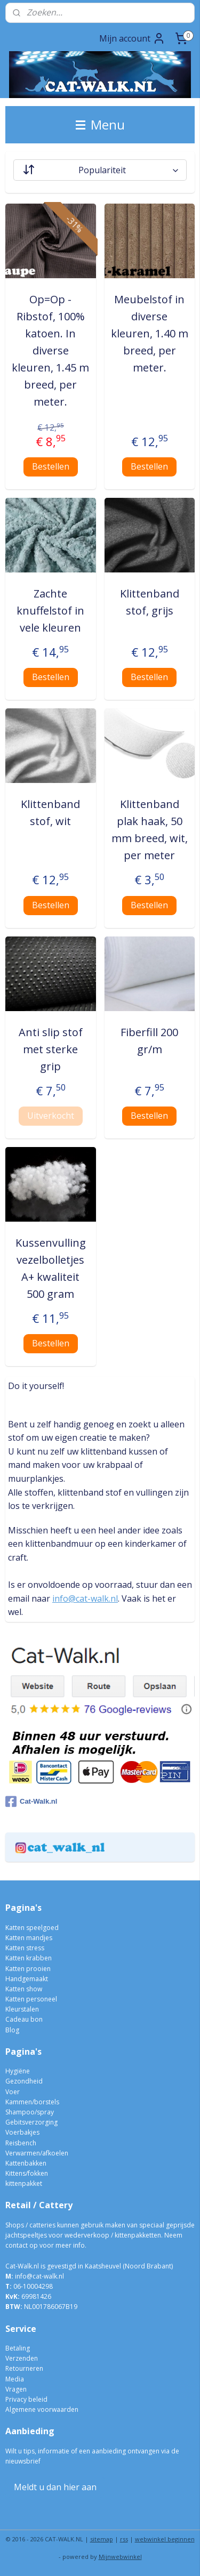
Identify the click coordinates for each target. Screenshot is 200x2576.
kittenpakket (23, 2183)
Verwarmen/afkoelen (36, 2153)
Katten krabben (28, 1958)
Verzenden (21, 2358)
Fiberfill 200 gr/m (149, 1040)
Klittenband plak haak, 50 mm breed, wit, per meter (149, 829)
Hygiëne (17, 2071)
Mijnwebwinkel (120, 2557)
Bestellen (50, 466)
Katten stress (24, 1947)
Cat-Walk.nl (31, 1801)
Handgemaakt (26, 1978)
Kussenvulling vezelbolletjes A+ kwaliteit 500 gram (50, 1268)
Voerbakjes (22, 2132)
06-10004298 (29, 2286)
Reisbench (20, 2142)
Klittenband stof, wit (50, 812)
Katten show (23, 1988)
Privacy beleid (26, 2399)
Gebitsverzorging (31, 2122)
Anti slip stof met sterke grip (51, 1049)
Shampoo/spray (29, 2112)
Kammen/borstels (32, 2101)
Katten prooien (28, 1968)
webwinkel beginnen (165, 2539)
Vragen (16, 2389)
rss (124, 2539)
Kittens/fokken (26, 2173)
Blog (12, 2029)
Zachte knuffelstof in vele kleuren (50, 610)
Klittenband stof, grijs (149, 602)
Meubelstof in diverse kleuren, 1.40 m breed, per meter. (149, 333)
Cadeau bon (24, 2019)
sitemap (101, 2539)
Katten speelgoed (32, 1927)
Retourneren (24, 2368)
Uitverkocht (50, 1115)
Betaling (17, 2348)
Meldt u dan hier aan (55, 2487)
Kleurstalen (22, 2009)
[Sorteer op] (100, 170)
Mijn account (132, 38)
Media (14, 2379)
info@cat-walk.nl (85, 1598)
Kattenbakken (25, 2163)
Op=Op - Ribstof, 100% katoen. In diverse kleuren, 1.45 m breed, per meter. (50, 350)
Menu (100, 124)
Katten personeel (31, 1999)
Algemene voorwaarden (41, 2409)
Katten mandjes (28, 1937)
